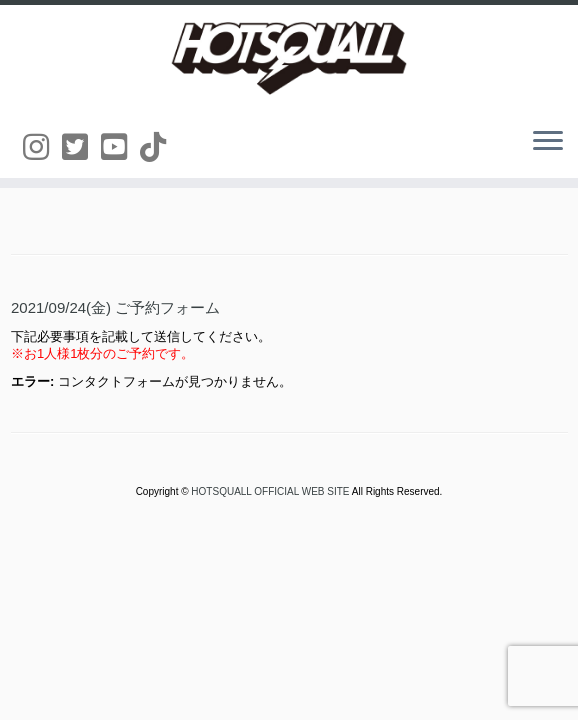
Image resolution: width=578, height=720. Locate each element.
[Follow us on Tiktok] (159, 147)
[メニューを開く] (548, 142)
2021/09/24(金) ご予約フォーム (115, 307)
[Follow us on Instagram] (42, 147)
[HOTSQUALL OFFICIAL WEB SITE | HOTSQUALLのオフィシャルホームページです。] (289, 58)
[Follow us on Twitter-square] (81, 147)
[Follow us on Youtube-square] (120, 147)
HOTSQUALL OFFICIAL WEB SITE (271, 491)
